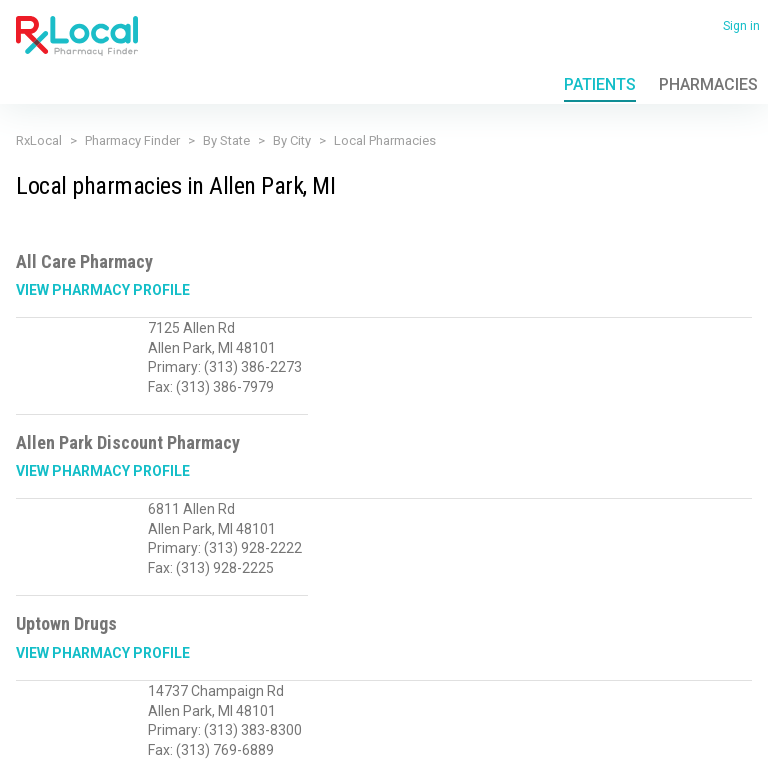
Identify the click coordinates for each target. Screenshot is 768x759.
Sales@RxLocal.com (175, 648)
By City (292, 140)
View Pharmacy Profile (103, 290)
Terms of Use (123, 697)
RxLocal (39, 140)
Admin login (199, 728)
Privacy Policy (47, 697)
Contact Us (227, 697)
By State (226, 140)
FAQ (177, 697)
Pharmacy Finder (132, 140)
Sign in (741, 26)
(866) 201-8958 (59, 648)
